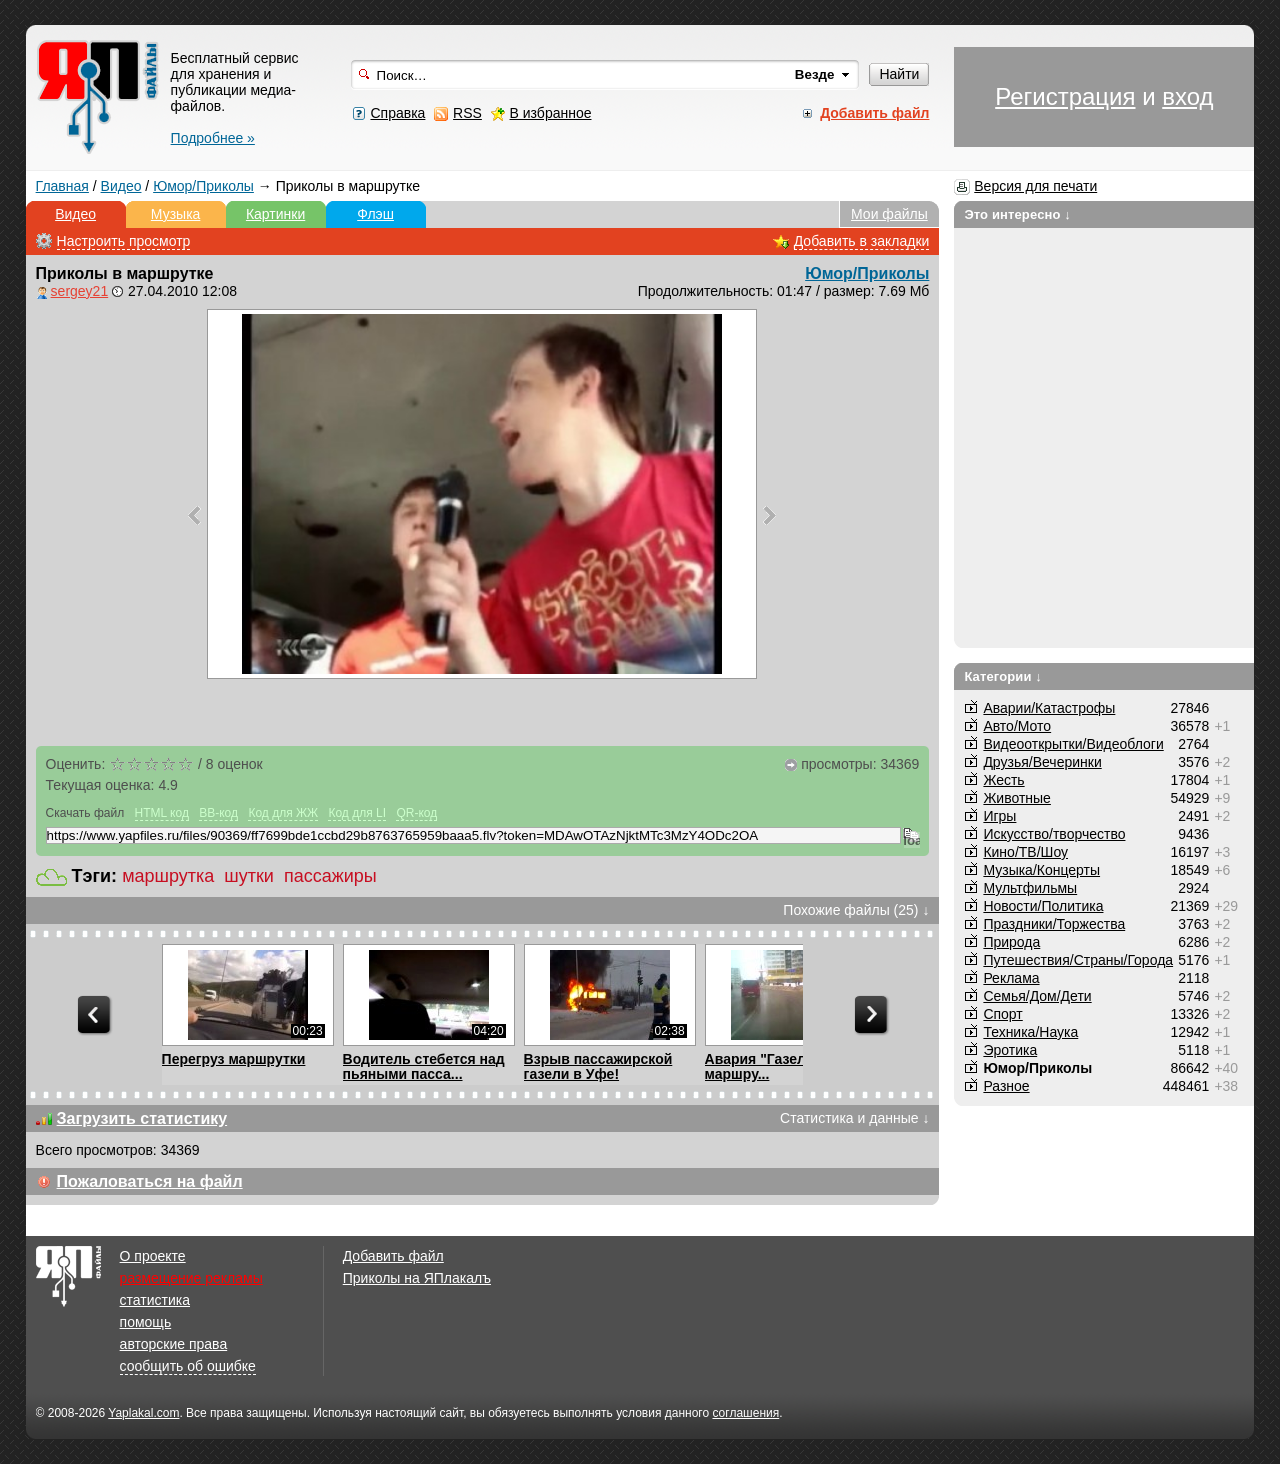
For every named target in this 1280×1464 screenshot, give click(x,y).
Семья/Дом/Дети (1037, 996)
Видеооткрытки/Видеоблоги (1073, 744)
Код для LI (357, 813)
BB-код (218, 813)
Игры (999, 816)
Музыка (176, 214)
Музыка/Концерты (1041, 870)
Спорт (1002, 1014)
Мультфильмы (1030, 888)
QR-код (416, 813)
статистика (155, 1300)
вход (1187, 96)
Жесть (1003, 780)
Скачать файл (85, 813)
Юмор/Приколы (203, 186)
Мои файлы (889, 214)
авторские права (174, 1344)
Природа (1011, 942)
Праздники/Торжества (1054, 924)
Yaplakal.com (143, 1413)
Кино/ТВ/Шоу (1025, 852)
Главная (62, 186)
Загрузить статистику (142, 1118)
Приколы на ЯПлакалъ (417, 1278)
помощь (146, 1322)
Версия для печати (1035, 186)
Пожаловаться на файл (150, 1181)
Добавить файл (393, 1256)
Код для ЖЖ (283, 813)
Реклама (1011, 978)
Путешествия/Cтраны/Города (1078, 960)
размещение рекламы (191, 1278)
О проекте (153, 1256)
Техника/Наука (1030, 1032)
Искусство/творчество (1054, 834)
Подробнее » (213, 138)
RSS (467, 113)
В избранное (551, 113)
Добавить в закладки (862, 241)
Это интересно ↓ (1017, 214)
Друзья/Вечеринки (1042, 762)
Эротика (1010, 1050)
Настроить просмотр (124, 241)
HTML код (162, 813)
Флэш (375, 214)
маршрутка (168, 876)
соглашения (745, 1413)
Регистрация (1065, 96)
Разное (1006, 1086)
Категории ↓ (1003, 676)
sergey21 (80, 291)
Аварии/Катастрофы (1049, 708)
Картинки (275, 214)
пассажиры (330, 876)
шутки (249, 876)
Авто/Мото (1017, 726)
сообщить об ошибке (188, 1366)
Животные (1017, 798)
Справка (397, 113)
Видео (121, 186)
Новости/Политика (1043, 906)
